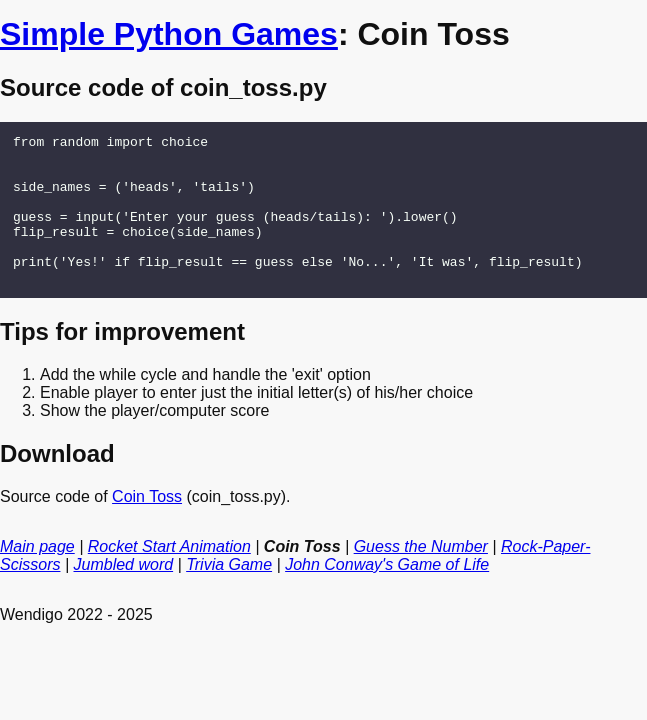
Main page (37, 576)
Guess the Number (421, 576)
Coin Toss (147, 526)
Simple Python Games (169, 34)
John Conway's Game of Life (387, 594)
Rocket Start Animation (169, 576)
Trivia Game (229, 594)
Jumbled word (124, 594)
